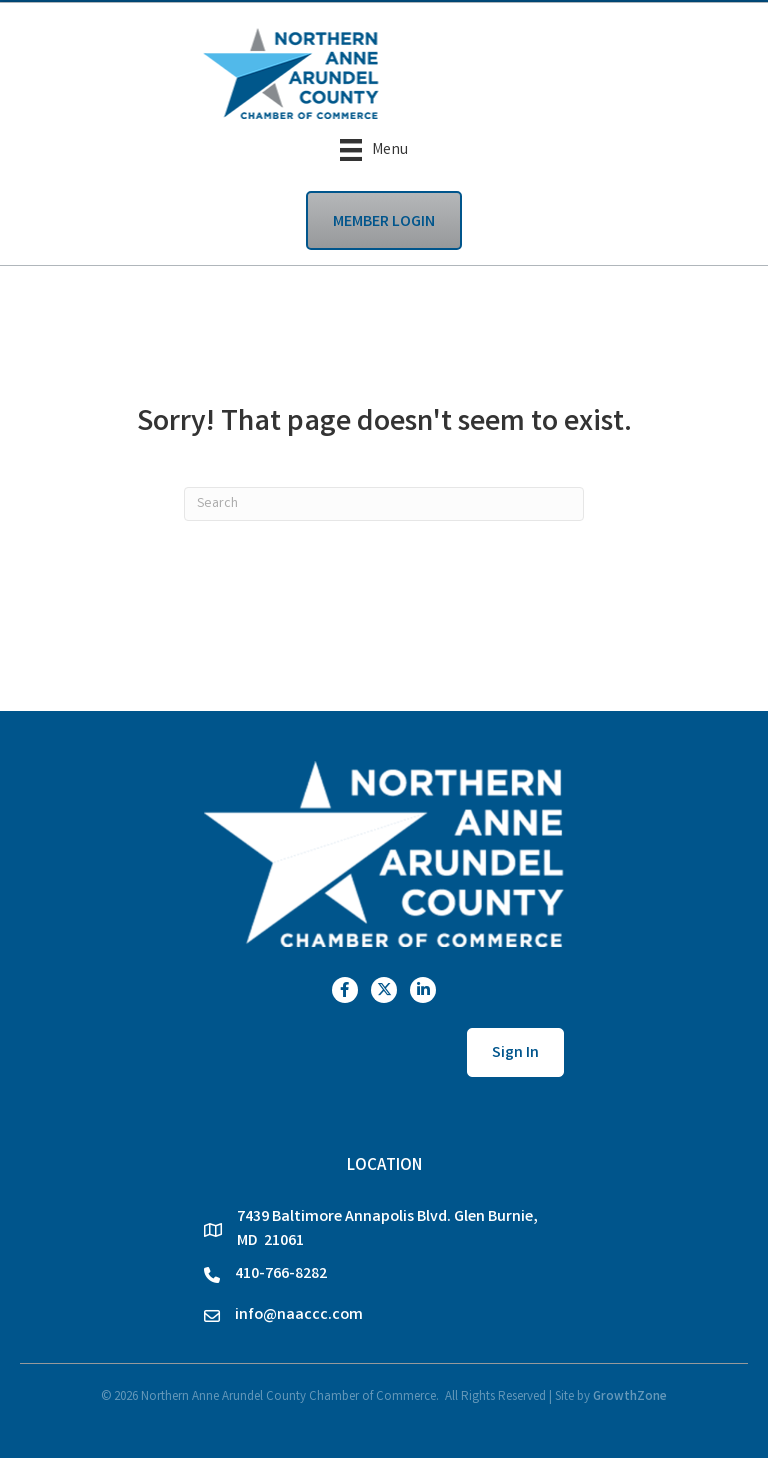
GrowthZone (630, 1397)
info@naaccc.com (299, 1315)
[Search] (384, 504)
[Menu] (374, 150)
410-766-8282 (281, 1274)
